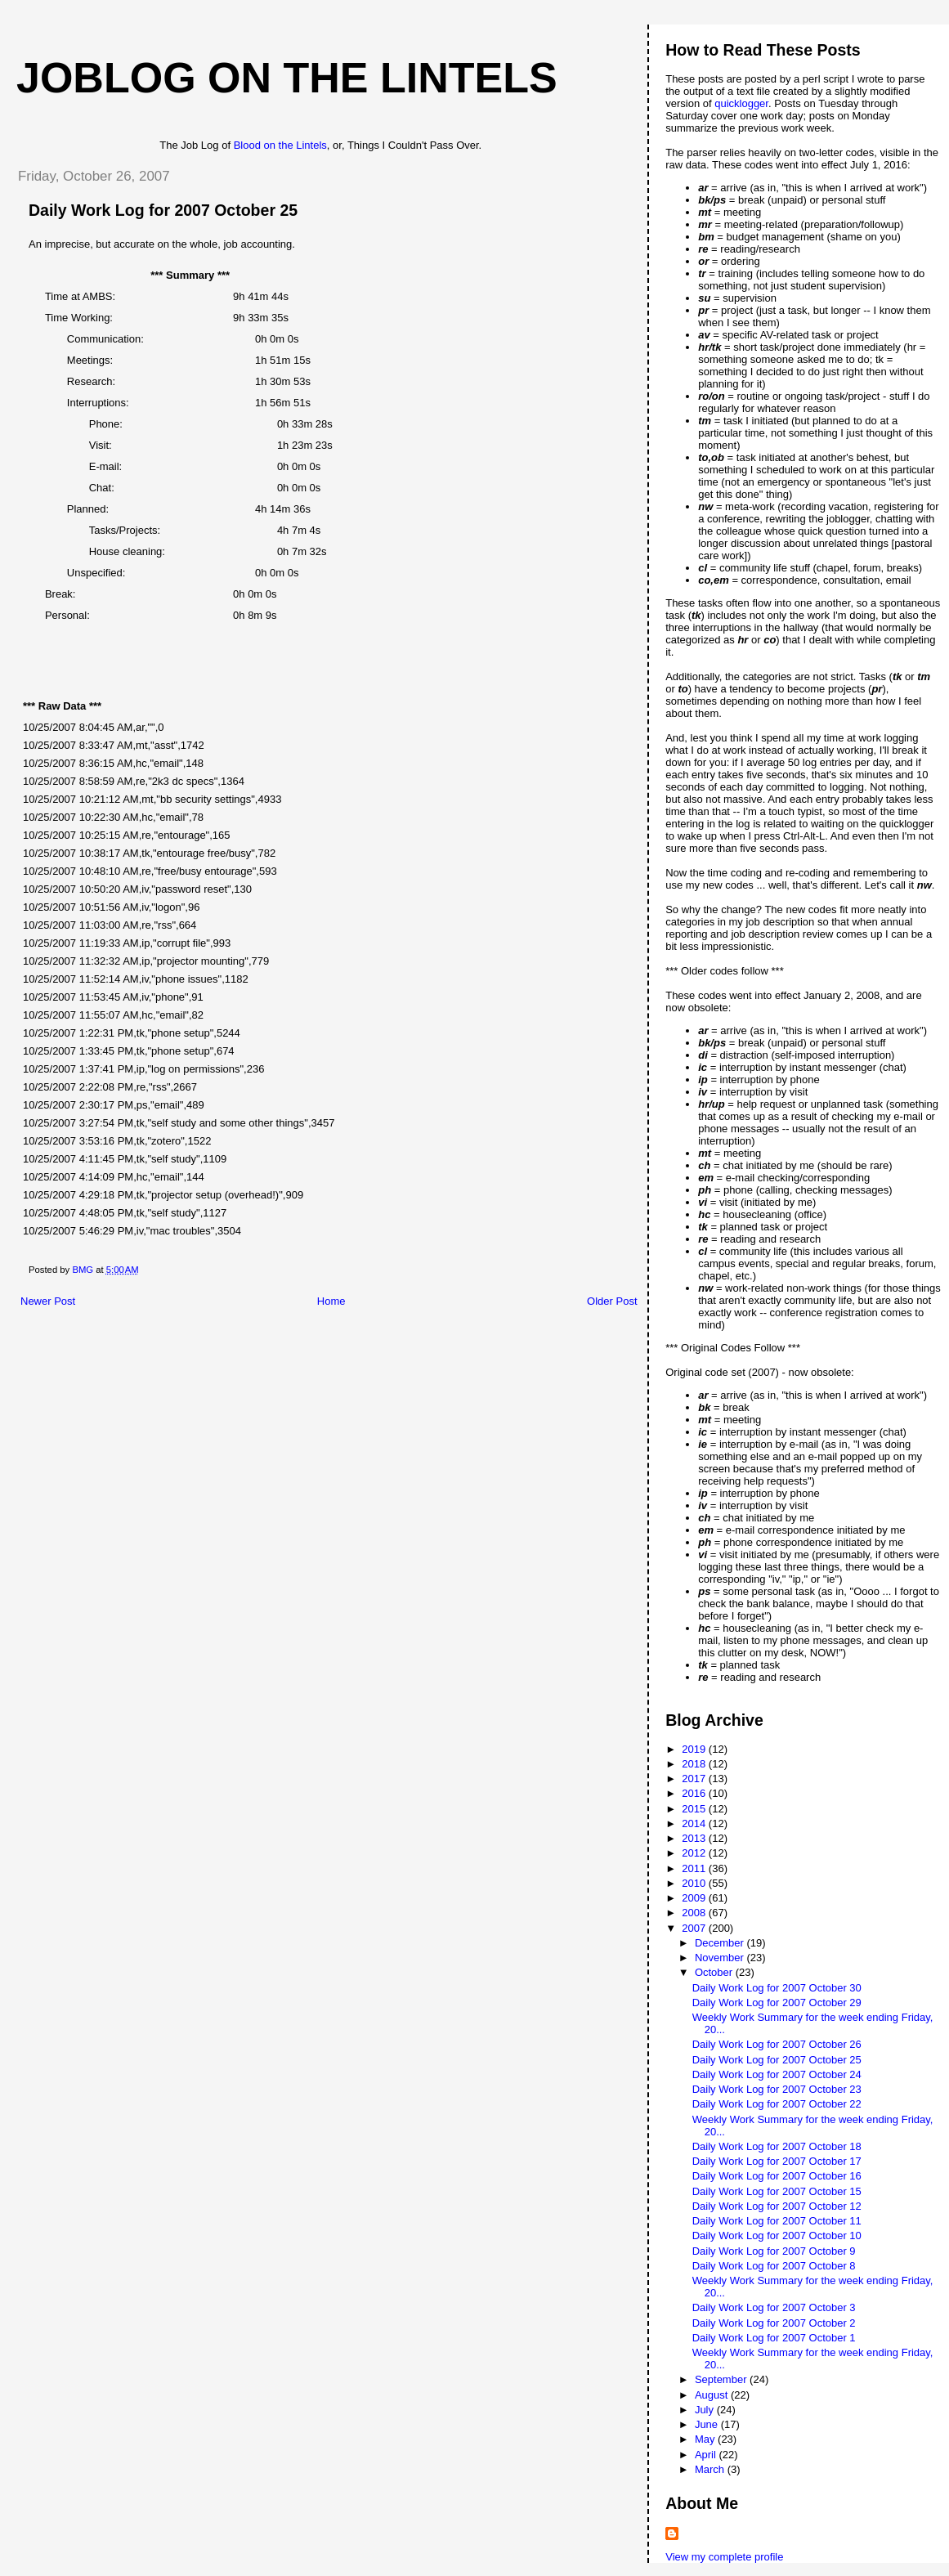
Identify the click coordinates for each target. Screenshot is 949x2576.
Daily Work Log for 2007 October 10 (777, 2235)
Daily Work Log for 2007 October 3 (774, 2307)
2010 (695, 1883)
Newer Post (47, 1301)
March (711, 2469)
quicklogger (741, 103)
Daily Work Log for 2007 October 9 (774, 2251)
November (721, 1957)
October (715, 1972)
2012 (695, 1853)
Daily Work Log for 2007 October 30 (777, 1988)
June (708, 2424)
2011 (695, 1868)
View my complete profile (724, 2557)
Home (331, 1301)
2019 (695, 1749)
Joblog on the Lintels (286, 77)
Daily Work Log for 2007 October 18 (777, 2146)
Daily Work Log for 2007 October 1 (774, 2338)
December (721, 1943)
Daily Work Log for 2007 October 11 (777, 2221)
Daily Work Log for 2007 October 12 (777, 2206)
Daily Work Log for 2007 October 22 (777, 2104)
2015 (695, 1809)
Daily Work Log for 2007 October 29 (777, 2002)
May (706, 2439)
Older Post (612, 1301)
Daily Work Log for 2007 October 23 (777, 2089)
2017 (695, 1778)
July (706, 2410)
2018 (695, 1764)
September (722, 2379)
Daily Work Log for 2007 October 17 (777, 2161)
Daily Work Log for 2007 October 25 (777, 2060)
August (713, 2395)
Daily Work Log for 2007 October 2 (774, 2323)
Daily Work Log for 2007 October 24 (777, 2074)
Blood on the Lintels (280, 145)
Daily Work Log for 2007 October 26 (777, 2044)
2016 (695, 1793)
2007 (695, 1928)
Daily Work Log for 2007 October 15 (777, 2191)
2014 (695, 1823)
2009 (695, 1898)
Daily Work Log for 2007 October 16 (777, 2176)
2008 (695, 1912)
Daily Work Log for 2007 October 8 (774, 2266)
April (707, 2454)
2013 (695, 1838)
